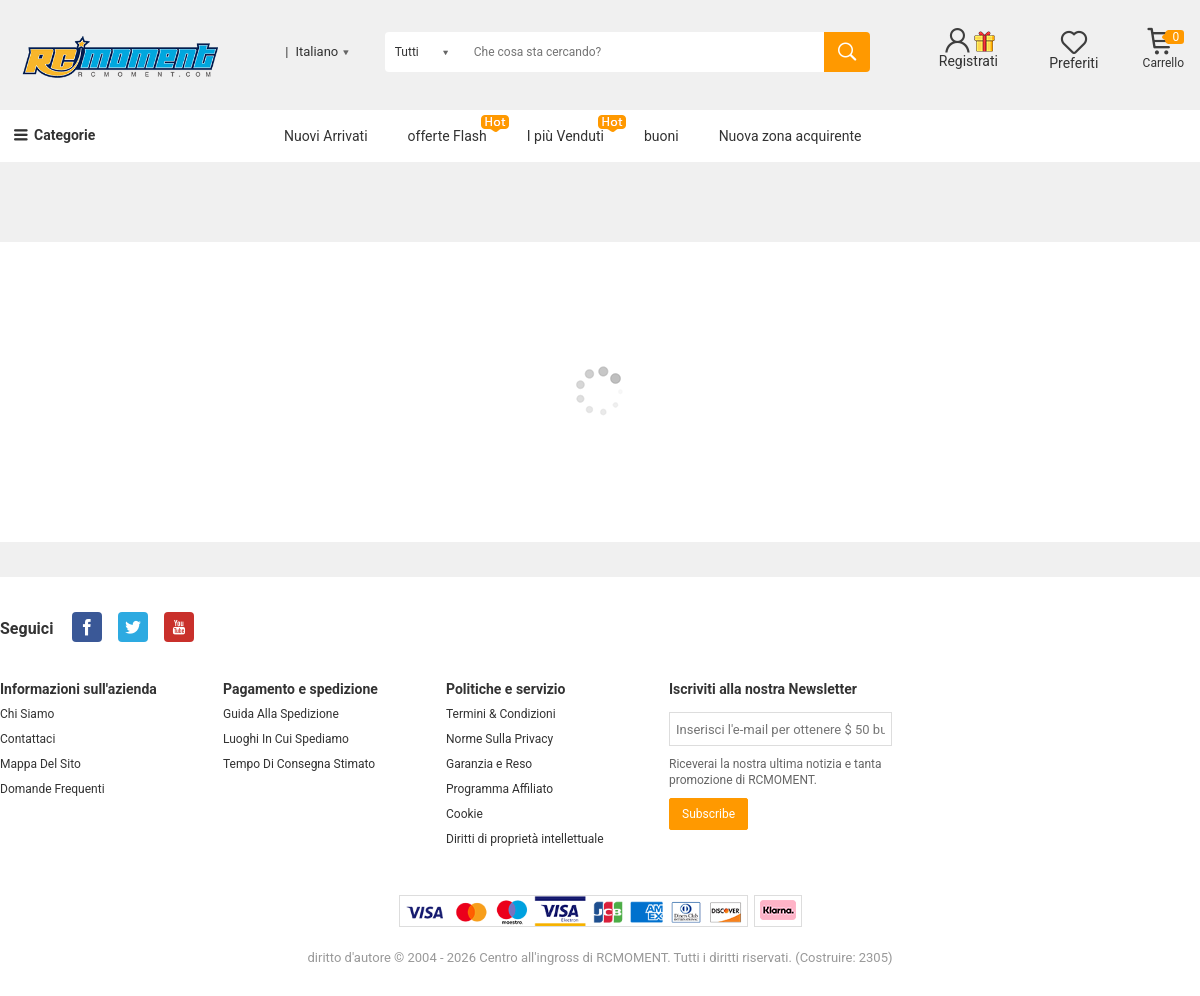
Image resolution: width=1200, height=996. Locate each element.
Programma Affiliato (499, 789)
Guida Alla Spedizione (281, 714)
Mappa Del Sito (40, 764)
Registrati (968, 61)
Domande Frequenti (52, 789)
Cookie (464, 814)
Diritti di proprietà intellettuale (525, 839)
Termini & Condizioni (501, 714)
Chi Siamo (27, 714)
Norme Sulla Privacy (499, 739)
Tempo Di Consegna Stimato (299, 764)
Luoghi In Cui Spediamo (286, 739)
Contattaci (27, 739)
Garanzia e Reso (489, 764)
